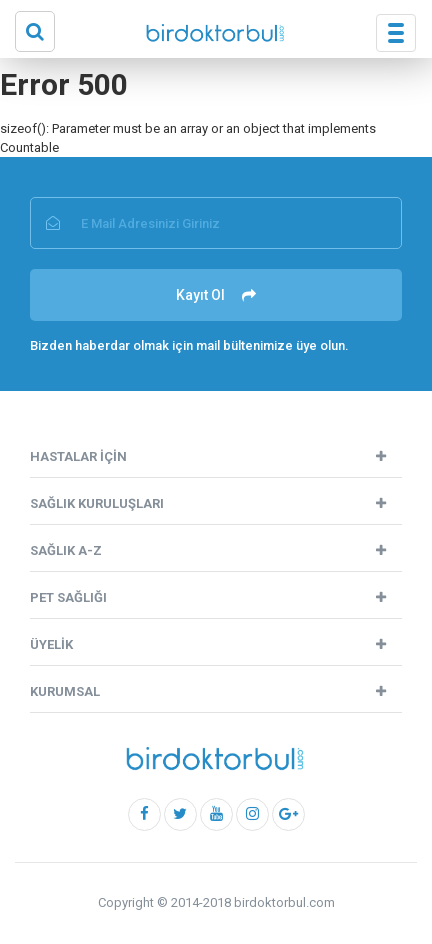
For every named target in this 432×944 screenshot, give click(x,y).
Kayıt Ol (216, 295)
